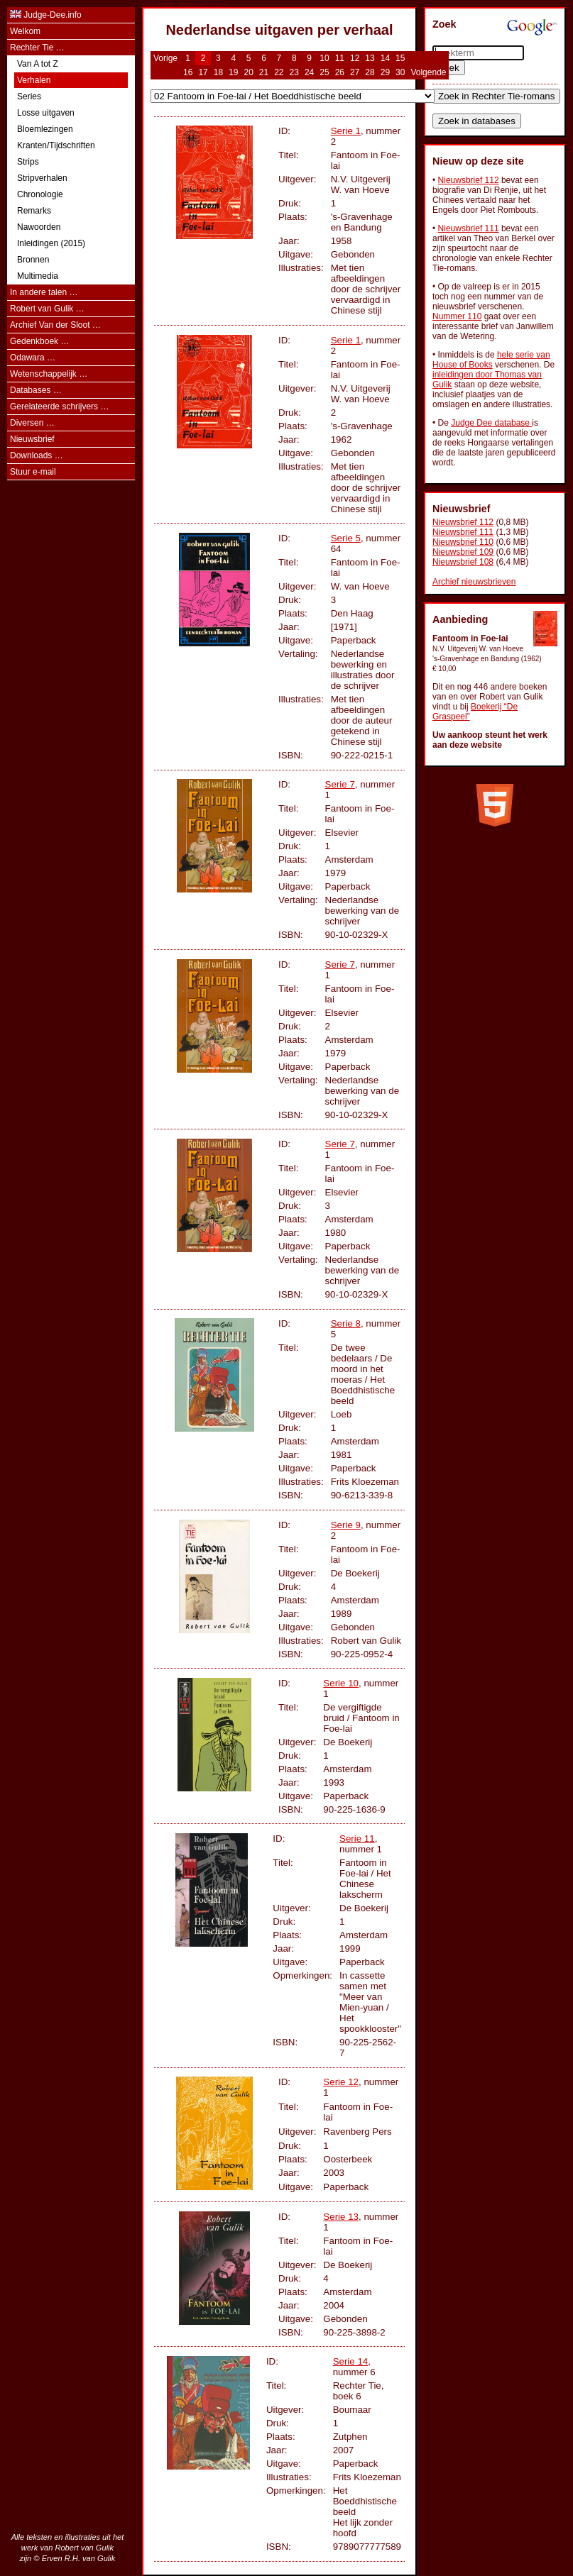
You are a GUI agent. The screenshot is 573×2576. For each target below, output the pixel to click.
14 (385, 58)
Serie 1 (346, 131)
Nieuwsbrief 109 (462, 552)
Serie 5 (346, 538)
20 (248, 72)
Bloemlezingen (45, 129)
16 (187, 72)
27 (354, 72)
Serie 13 (341, 2216)
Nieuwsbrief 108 (462, 562)
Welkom (25, 31)
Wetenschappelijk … (48, 374)
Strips (28, 162)
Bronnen (33, 260)
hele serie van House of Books (491, 360)
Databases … (36, 390)
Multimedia (37, 276)
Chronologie (40, 194)
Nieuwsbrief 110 (462, 542)
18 (218, 72)
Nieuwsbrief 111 (468, 228)
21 (263, 72)
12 (354, 58)
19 (233, 72)
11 (339, 58)
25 (324, 72)
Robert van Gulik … (47, 309)
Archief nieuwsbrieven (473, 582)
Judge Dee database (491, 423)
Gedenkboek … (39, 341)
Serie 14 (351, 2361)
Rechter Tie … (37, 47)
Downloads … (36, 455)
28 (369, 72)
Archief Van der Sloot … (55, 325)
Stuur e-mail (33, 472)
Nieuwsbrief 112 (468, 180)
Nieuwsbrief (32, 439)
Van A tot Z (37, 64)
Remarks (34, 211)
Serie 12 (341, 2082)
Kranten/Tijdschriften (56, 145)
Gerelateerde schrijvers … (59, 406)
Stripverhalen (42, 178)
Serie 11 (357, 1838)
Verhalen (33, 80)
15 (400, 58)
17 (202, 72)
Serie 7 (340, 784)
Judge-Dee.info (52, 15)
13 (369, 58)
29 (385, 72)
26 (339, 72)
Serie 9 (346, 1525)
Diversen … (32, 423)
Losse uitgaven (46, 113)
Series (29, 96)
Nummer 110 (456, 316)
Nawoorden (38, 227)
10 (324, 58)
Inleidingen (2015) (51, 243)
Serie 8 (346, 1323)
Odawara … (32, 358)
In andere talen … (43, 292)
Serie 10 (341, 1683)
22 (278, 72)
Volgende (428, 72)
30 (400, 72)
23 (294, 72)
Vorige (165, 58)
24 (309, 72)
